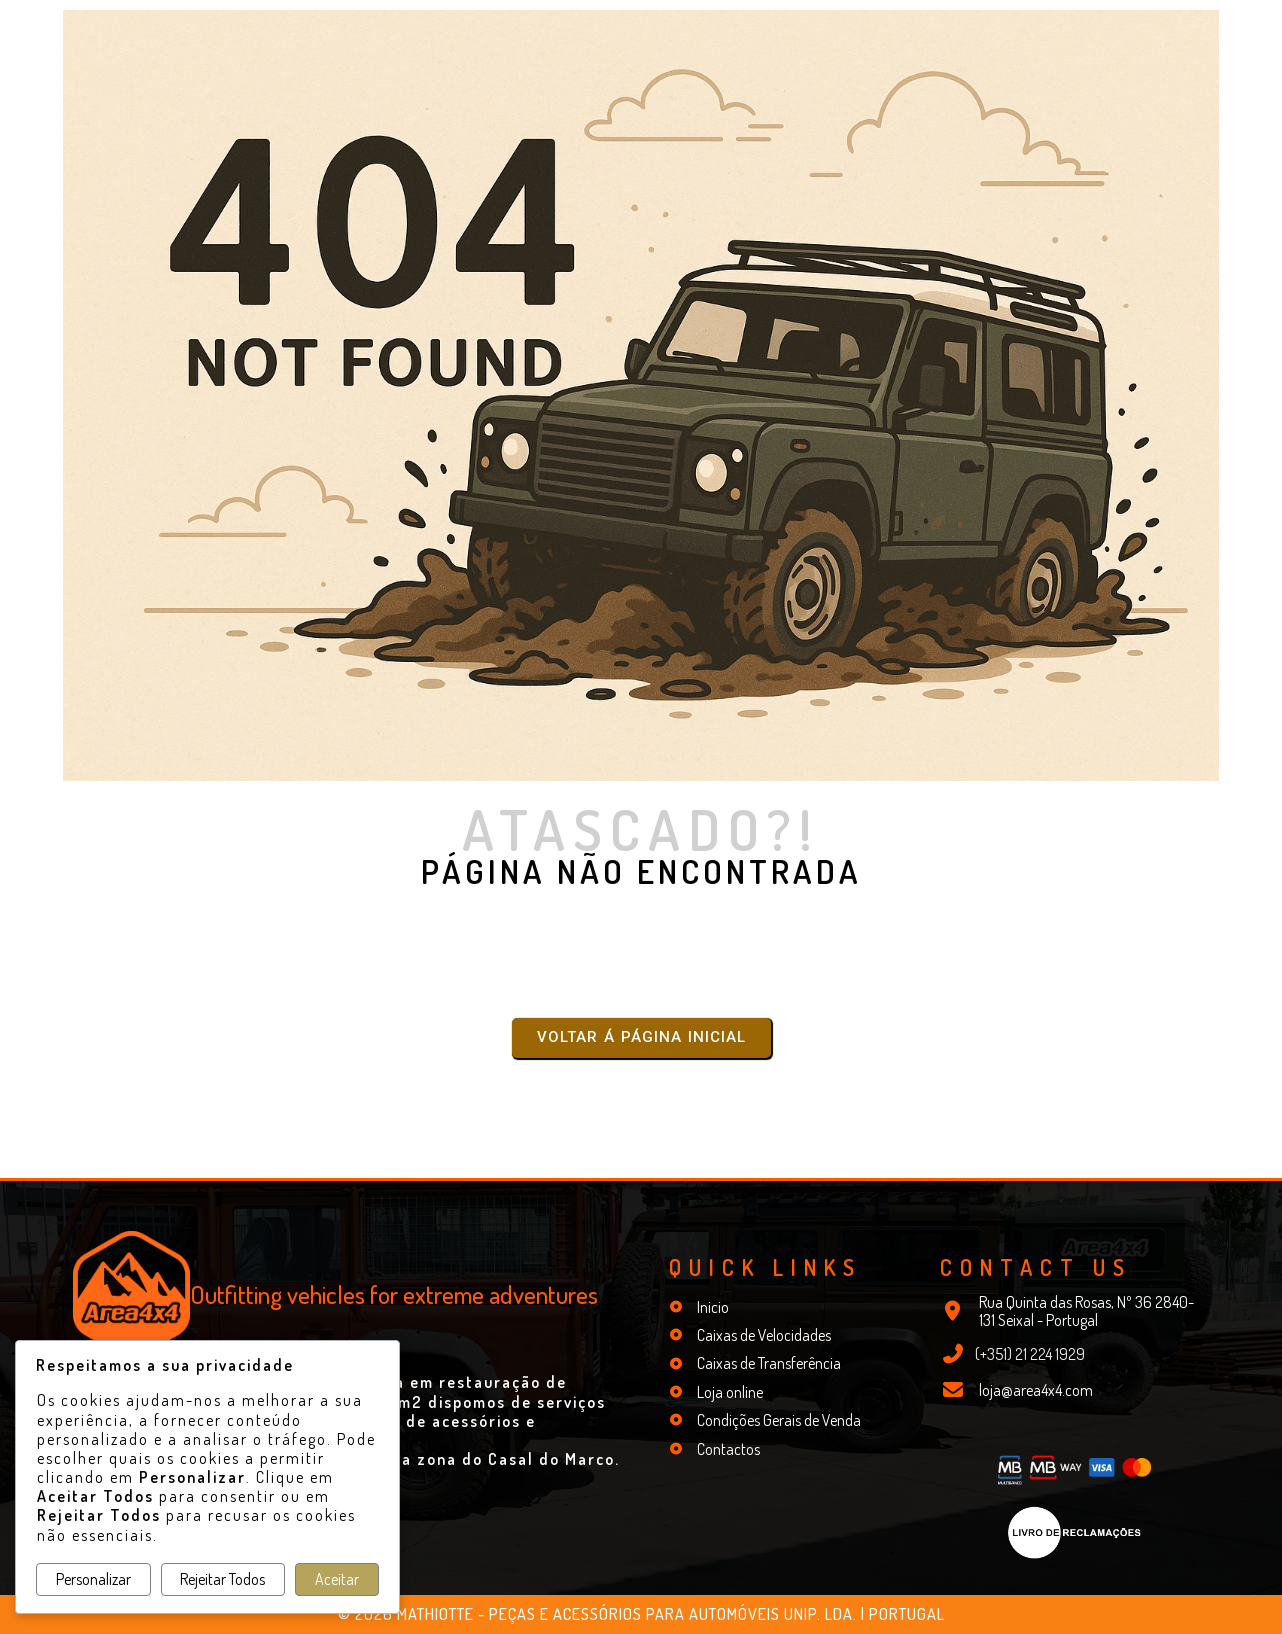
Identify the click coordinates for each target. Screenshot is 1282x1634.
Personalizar (93, 1579)
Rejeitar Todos (222, 1579)
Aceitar (337, 1579)
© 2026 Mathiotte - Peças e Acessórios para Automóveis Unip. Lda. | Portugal (641, 1614)
